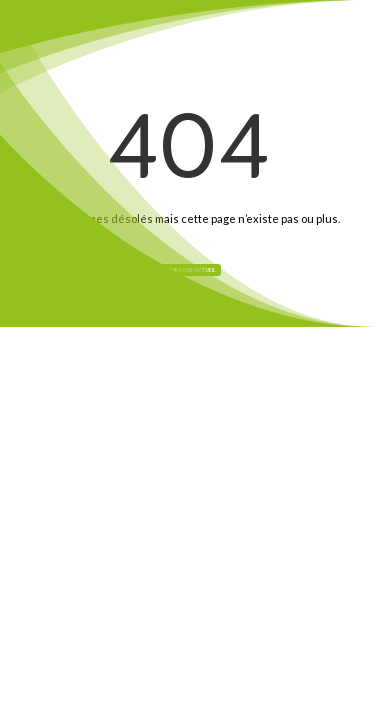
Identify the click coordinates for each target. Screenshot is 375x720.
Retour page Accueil (187, 270)
